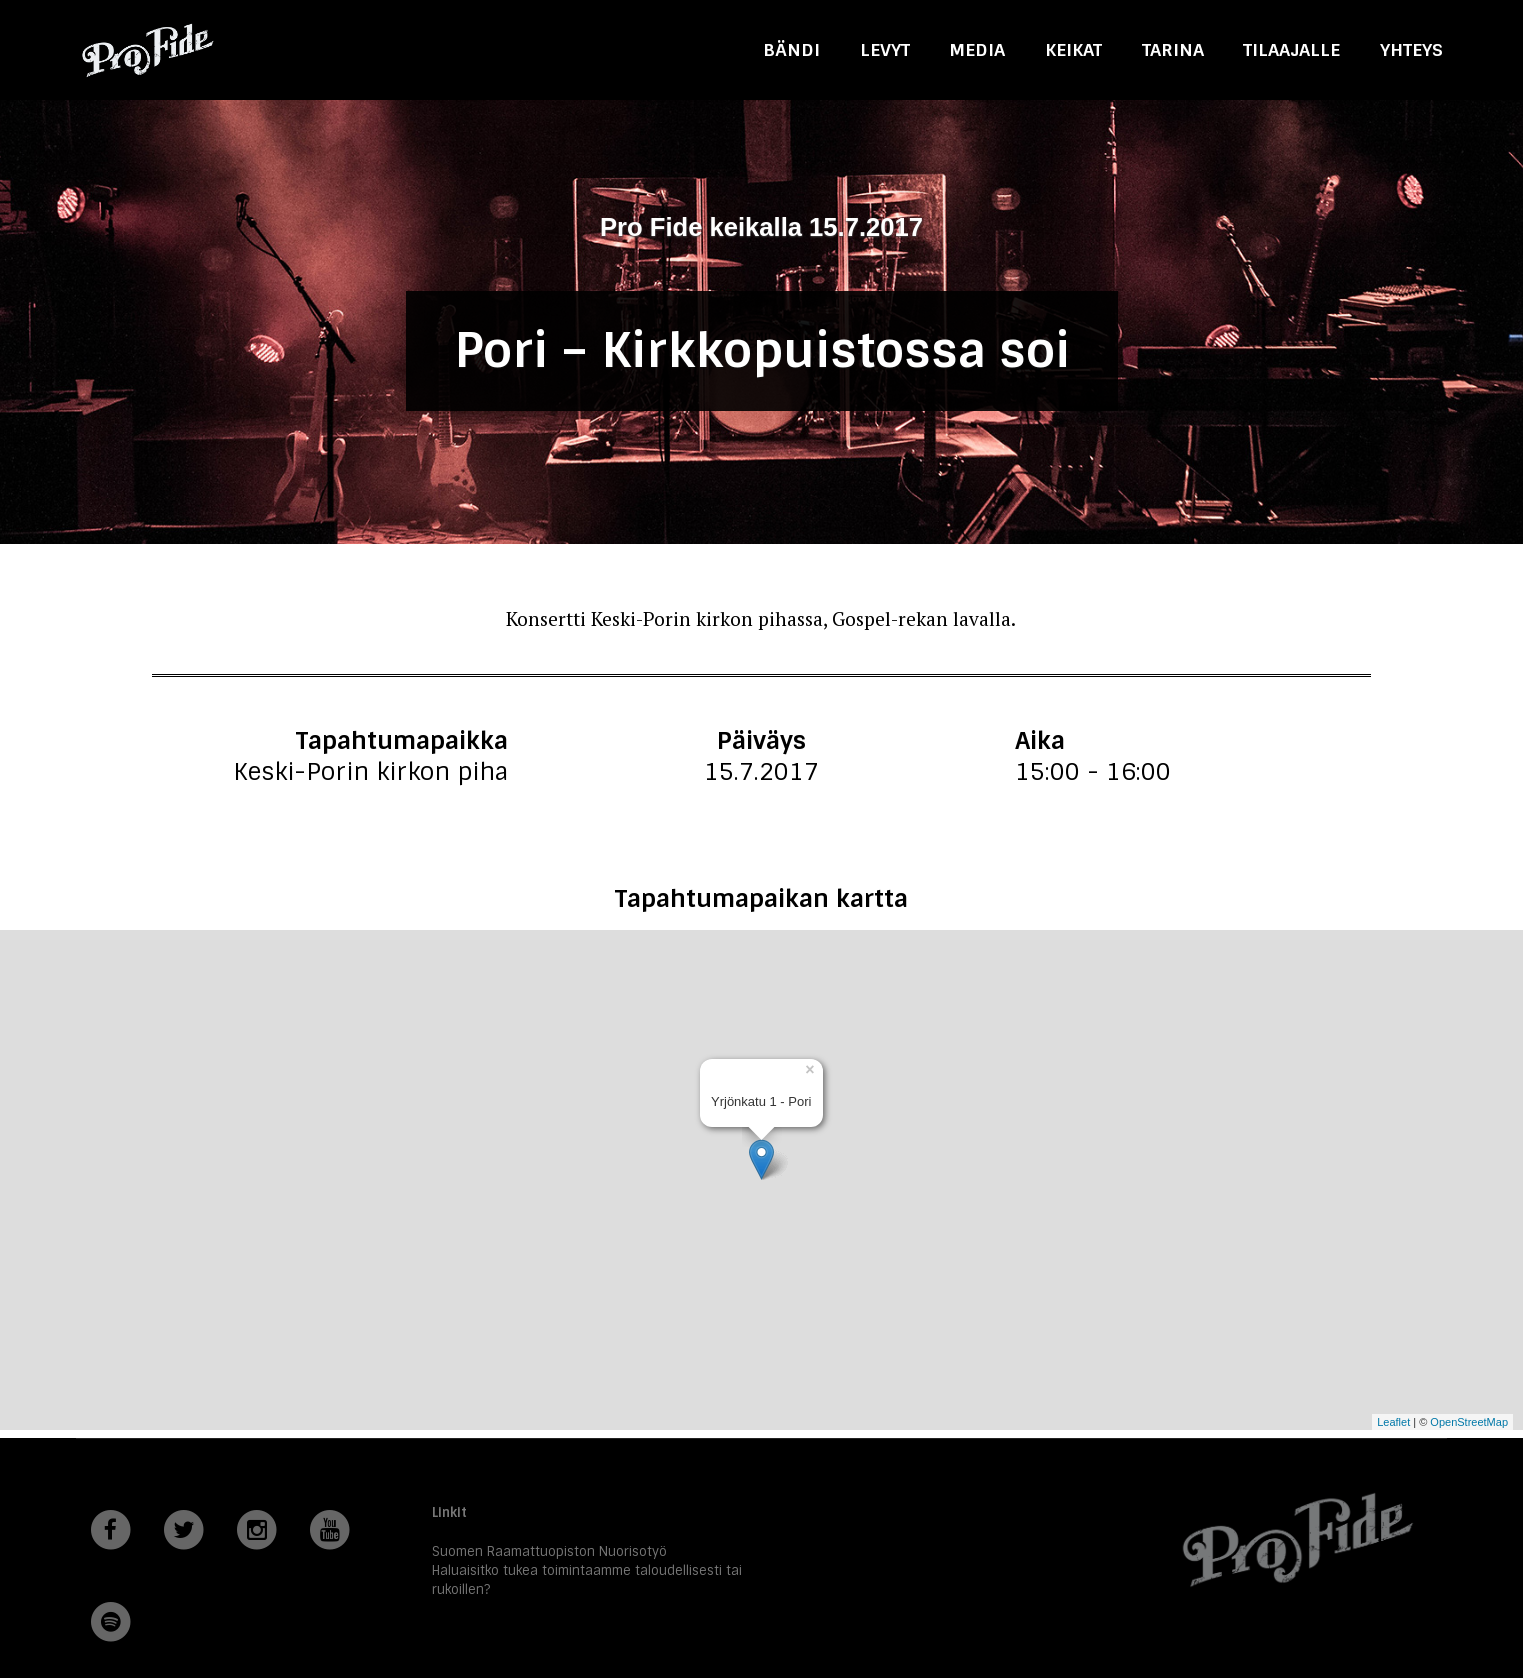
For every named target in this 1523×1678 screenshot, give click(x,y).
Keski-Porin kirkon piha (370, 771)
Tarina (1173, 49)
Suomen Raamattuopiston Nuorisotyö (549, 1551)
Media (977, 49)
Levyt (885, 49)
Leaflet (1393, 1422)
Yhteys (1411, 49)
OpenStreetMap (1469, 1422)
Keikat (1073, 49)
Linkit (449, 1512)
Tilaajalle (1291, 49)
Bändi (791, 49)
